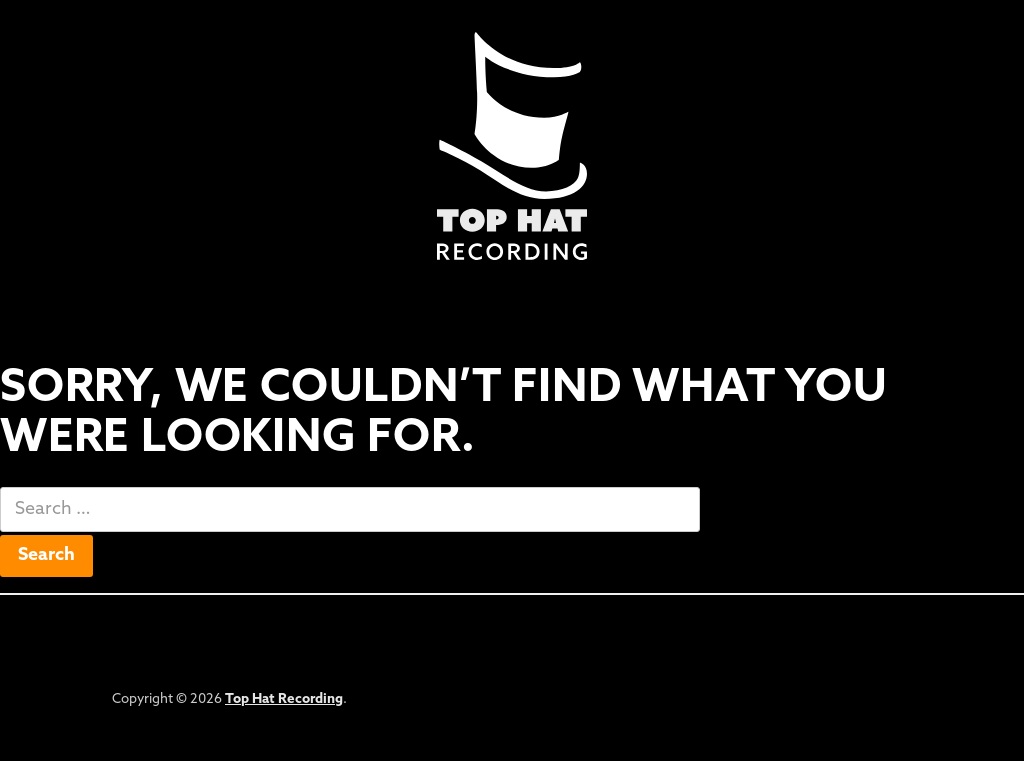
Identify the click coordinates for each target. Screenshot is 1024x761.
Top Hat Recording (284, 699)
